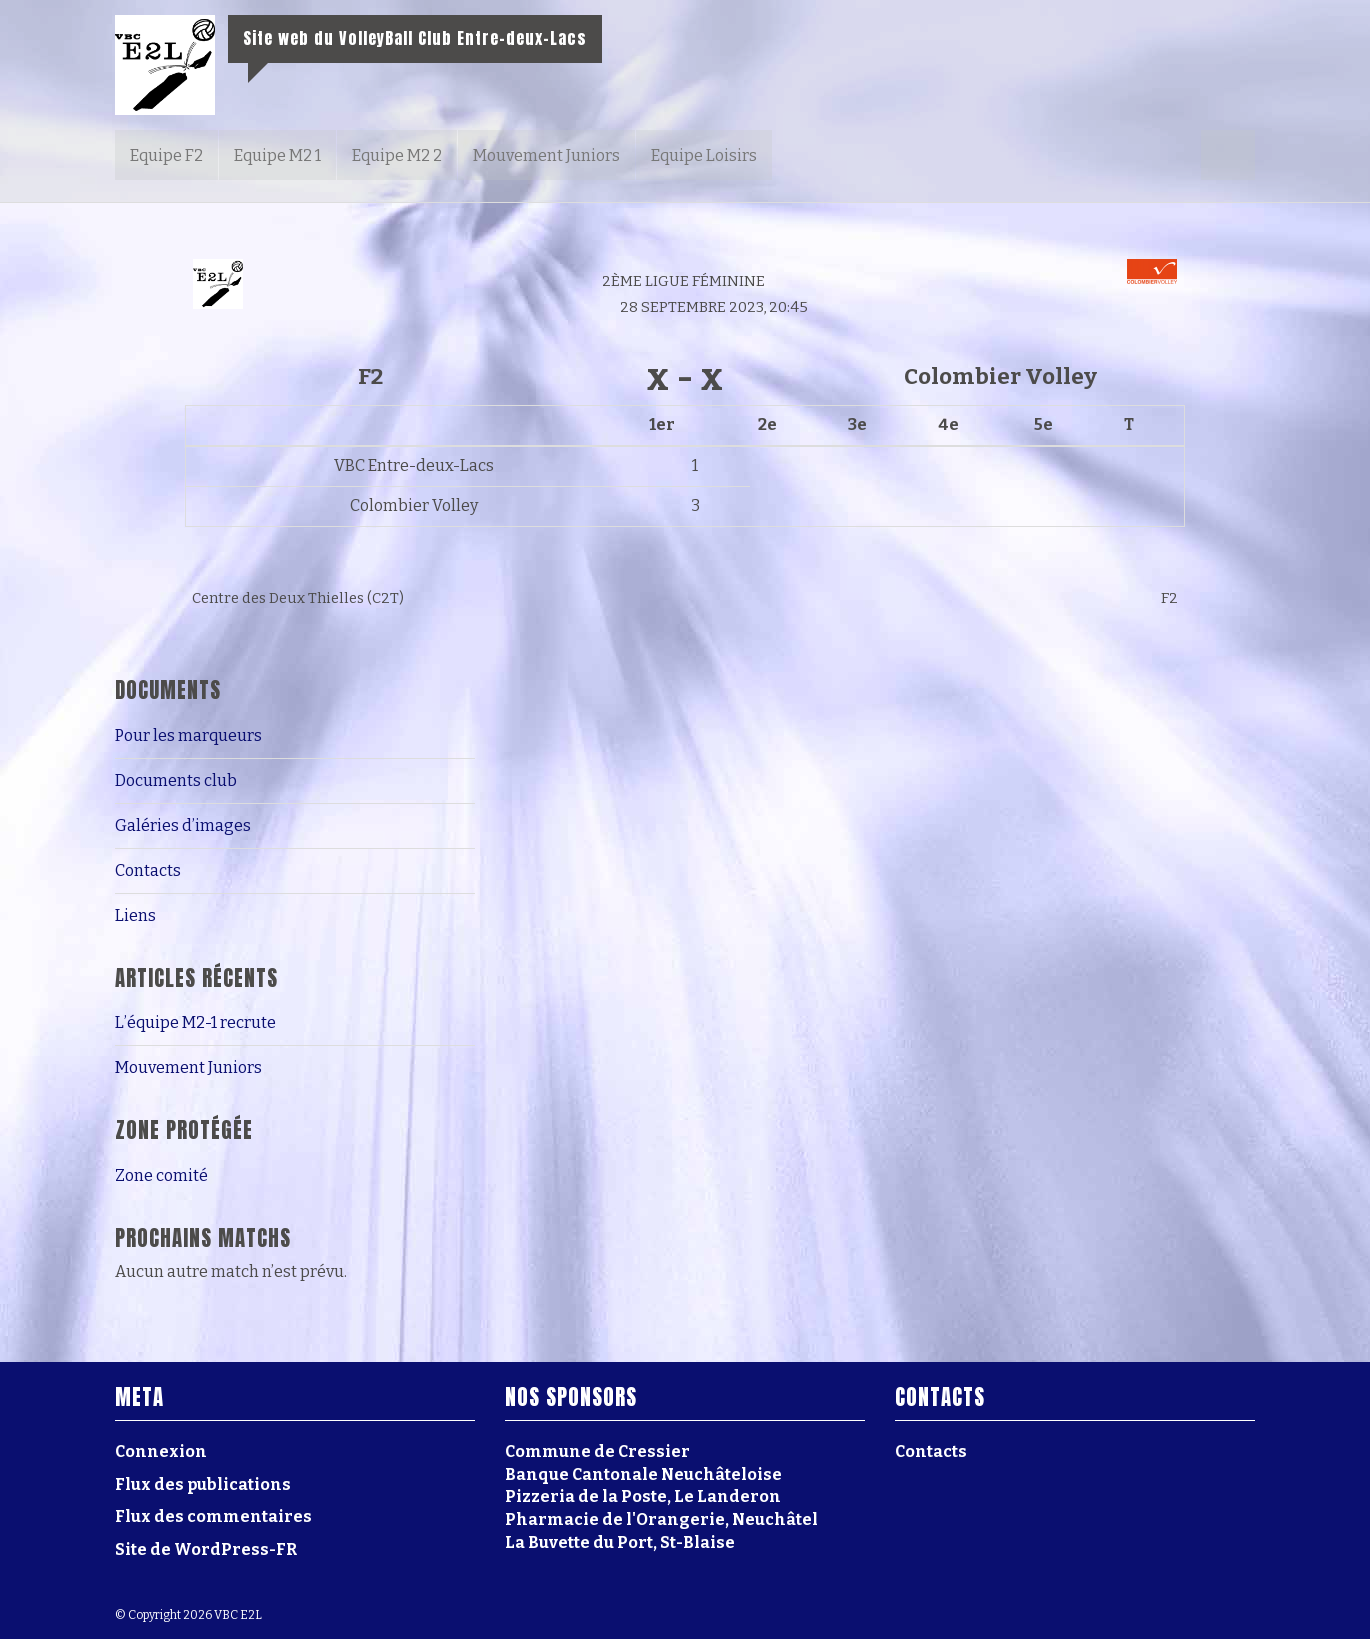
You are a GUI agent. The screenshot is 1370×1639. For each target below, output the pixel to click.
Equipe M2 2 (397, 155)
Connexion (161, 1451)
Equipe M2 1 (277, 155)
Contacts (148, 870)
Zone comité (161, 1175)
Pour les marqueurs (188, 735)
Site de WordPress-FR (206, 1549)
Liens (135, 915)
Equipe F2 (166, 155)
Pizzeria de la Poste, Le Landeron (643, 1496)
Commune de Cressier (597, 1451)
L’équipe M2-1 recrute (195, 1022)
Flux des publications (203, 1484)
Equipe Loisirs (704, 155)
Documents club (176, 780)
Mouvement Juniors (546, 155)
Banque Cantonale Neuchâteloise (643, 1474)
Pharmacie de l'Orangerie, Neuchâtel (661, 1519)
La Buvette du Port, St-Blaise (620, 1542)
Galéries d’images (183, 825)
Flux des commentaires (213, 1516)
